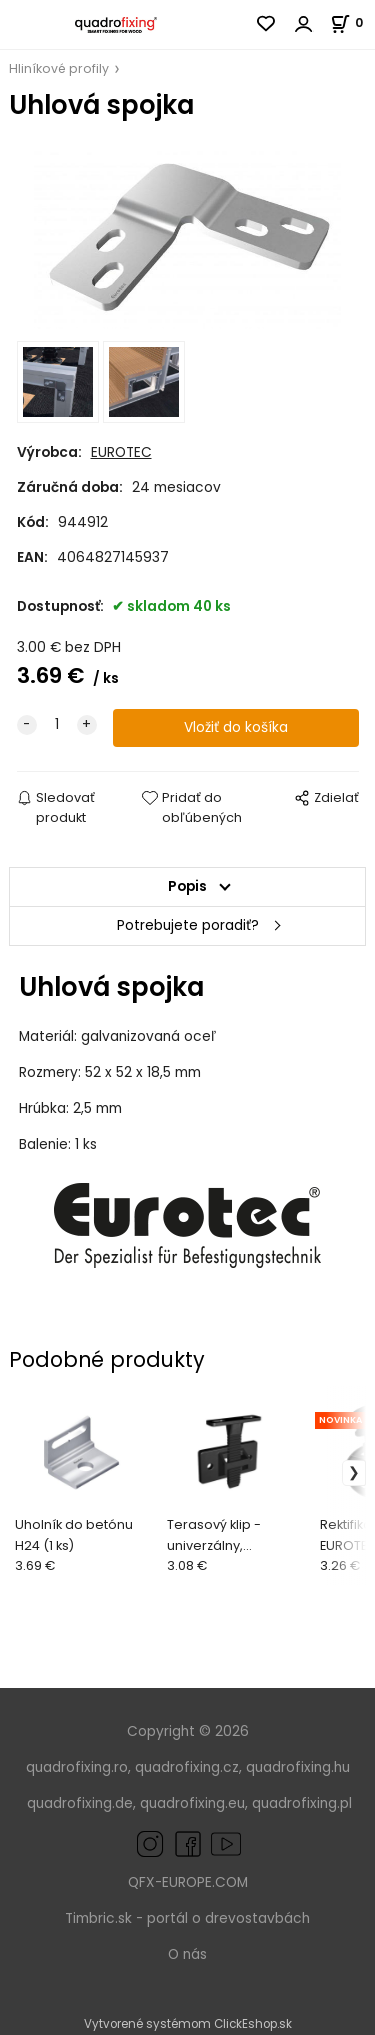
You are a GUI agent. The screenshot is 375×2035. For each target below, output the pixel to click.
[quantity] (57, 725)
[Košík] (352, 22)
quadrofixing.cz (187, 1767)
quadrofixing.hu (298, 1767)
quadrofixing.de (80, 1803)
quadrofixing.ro (77, 1767)
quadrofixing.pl (302, 1803)
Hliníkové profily (59, 68)
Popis (187, 886)
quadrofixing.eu (192, 1803)
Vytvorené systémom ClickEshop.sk (188, 2024)
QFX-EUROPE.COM (188, 1882)
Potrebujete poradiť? (188, 925)
